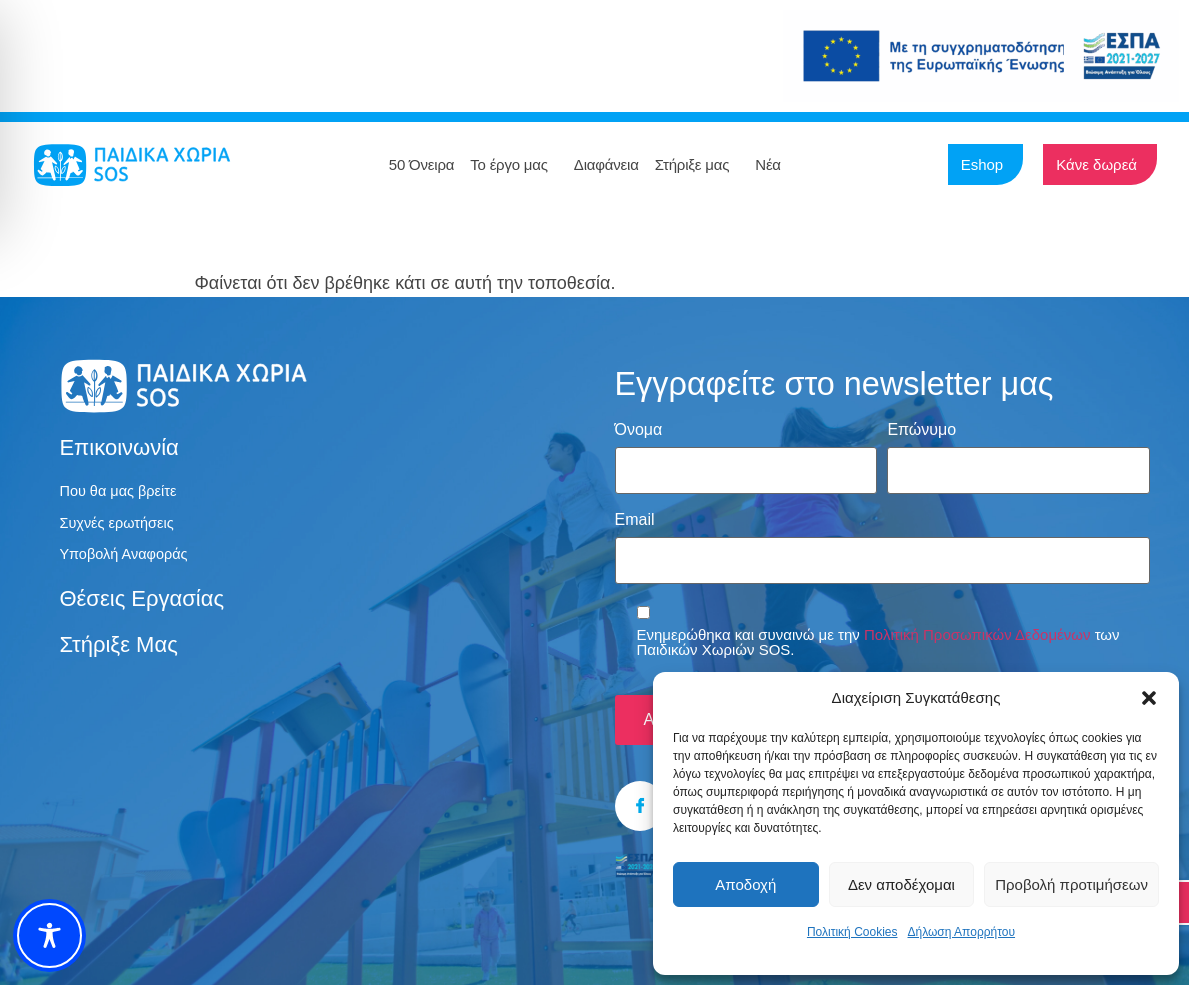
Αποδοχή (745, 884)
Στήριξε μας (697, 165)
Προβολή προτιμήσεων (1071, 884)
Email (635, 513)
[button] (1149, 698)
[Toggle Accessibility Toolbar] (49, 935)
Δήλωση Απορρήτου (961, 932)
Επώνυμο (921, 430)
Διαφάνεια (606, 164)
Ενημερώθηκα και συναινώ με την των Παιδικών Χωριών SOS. (878, 629)
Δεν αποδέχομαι (901, 884)
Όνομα (639, 430)
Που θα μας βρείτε (123, 492)
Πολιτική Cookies (852, 932)
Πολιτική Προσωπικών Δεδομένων (977, 621)
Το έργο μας (514, 165)
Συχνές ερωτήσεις (122, 526)
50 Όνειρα (421, 164)
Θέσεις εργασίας (141, 605)
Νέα (773, 165)
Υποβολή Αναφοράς (130, 560)
